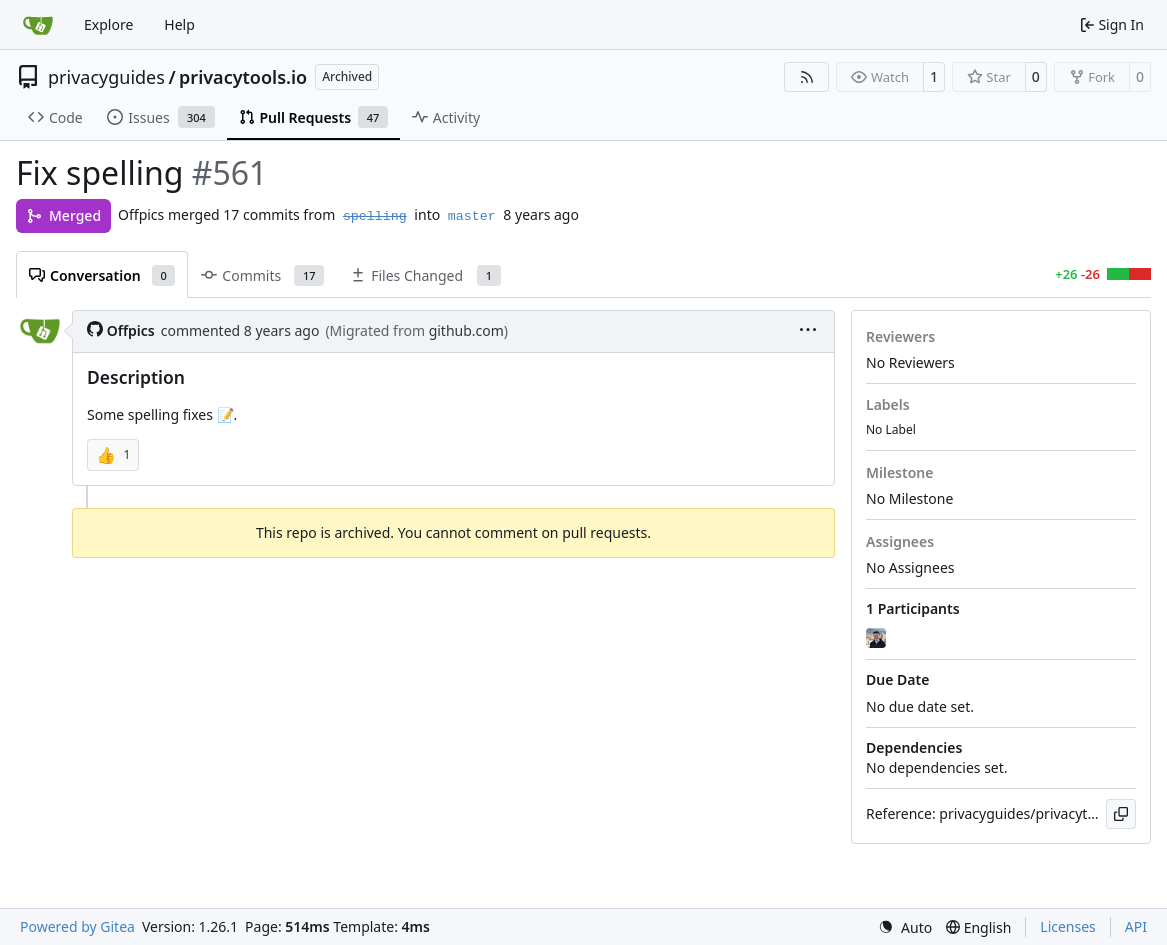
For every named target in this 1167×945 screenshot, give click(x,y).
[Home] (38, 25)
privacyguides (106, 77)
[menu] (808, 331)
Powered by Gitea (77, 926)
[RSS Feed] (807, 77)
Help (179, 24)
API (1136, 926)
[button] (113, 455)
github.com (466, 330)
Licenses (1068, 926)
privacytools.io (243, 77)
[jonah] (878, 638)
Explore (108, 24)
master (472, 216)
